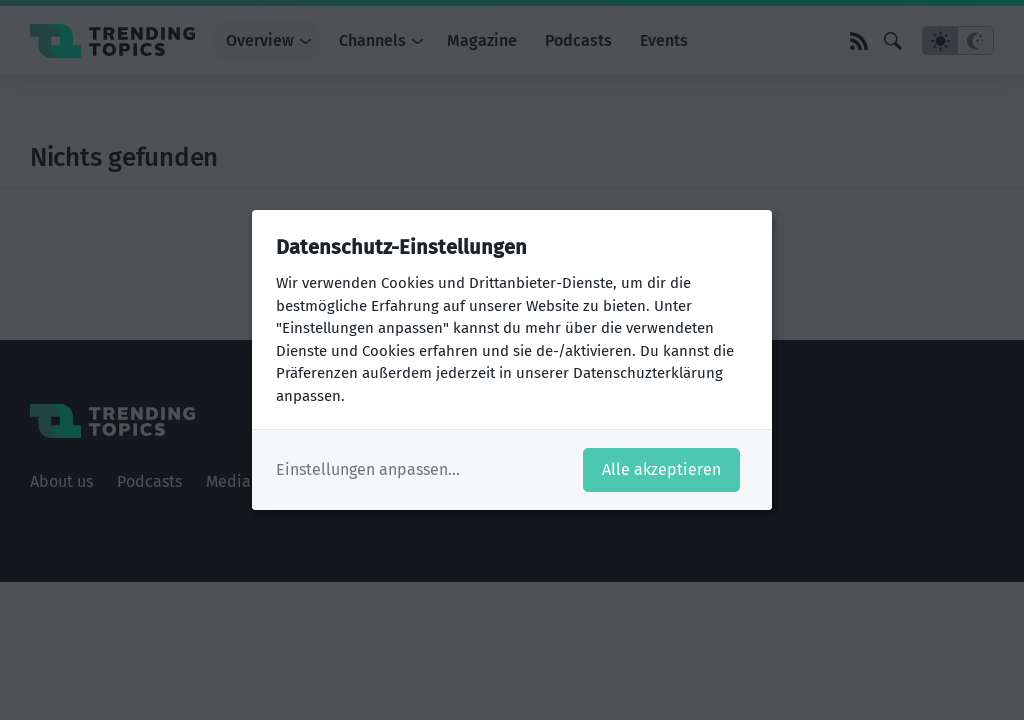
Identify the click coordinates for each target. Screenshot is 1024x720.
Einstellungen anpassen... (368, 469)
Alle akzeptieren (661, 469)
